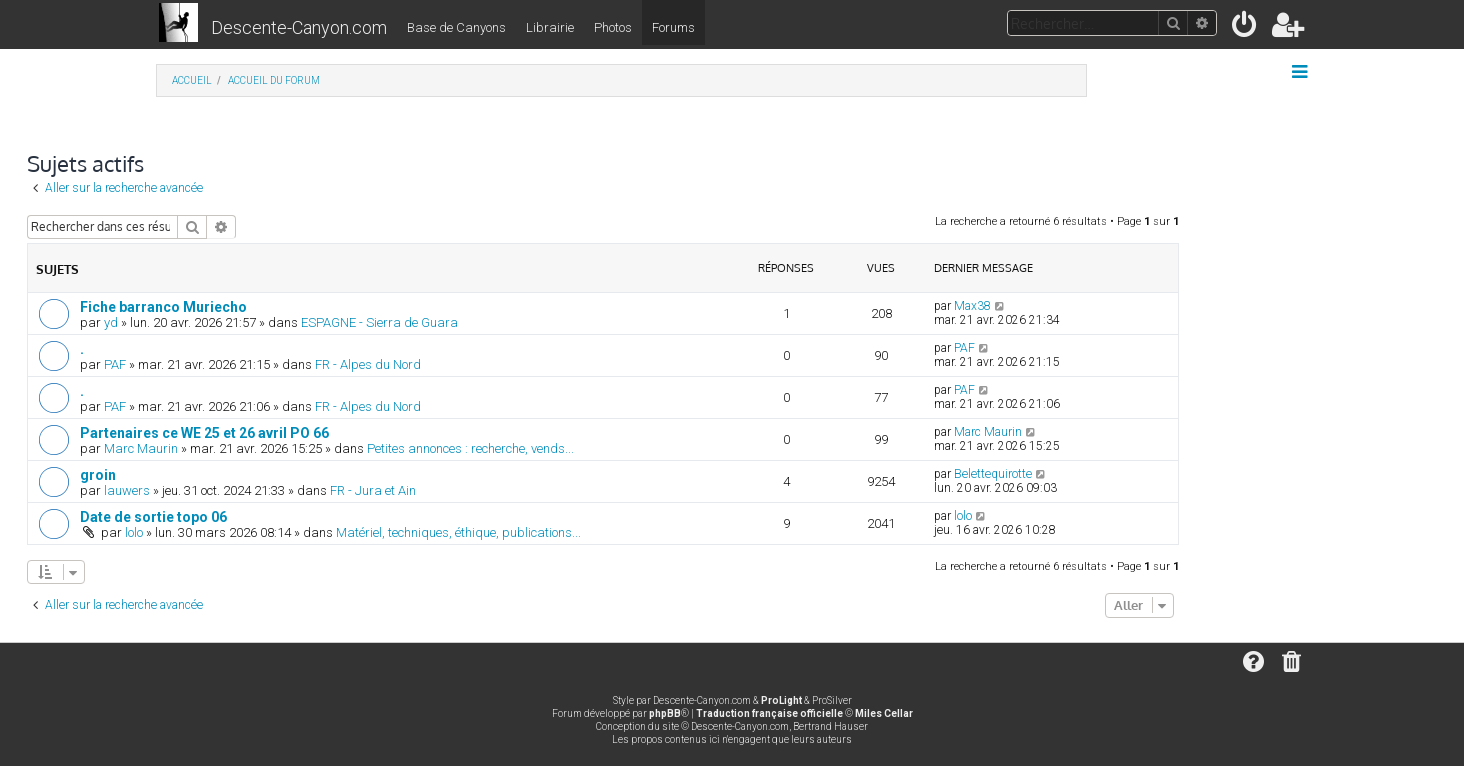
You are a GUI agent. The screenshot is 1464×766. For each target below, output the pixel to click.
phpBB (665, 713)
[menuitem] (1245, 28)
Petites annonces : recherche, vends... (470, 448)
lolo (134, 532)
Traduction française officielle (769, 713)
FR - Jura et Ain (373, 490)
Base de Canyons (456, 27)
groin (98, 475)
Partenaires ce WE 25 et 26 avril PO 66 (204, 433)
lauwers (127, 490)
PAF (115, 364)
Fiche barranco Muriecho (163, 307)
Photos (613, 27)
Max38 (972, 306)
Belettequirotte (993, 474)
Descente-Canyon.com (299, 27)
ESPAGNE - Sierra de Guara (379, 322)
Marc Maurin (141, 448)
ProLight (781, 700)
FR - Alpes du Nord (368, 364)
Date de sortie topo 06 (153, 517)
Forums (673, 27)
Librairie (550, 27)
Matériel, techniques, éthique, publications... (458, 532)
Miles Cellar (884, 713)
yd (111, 322)
